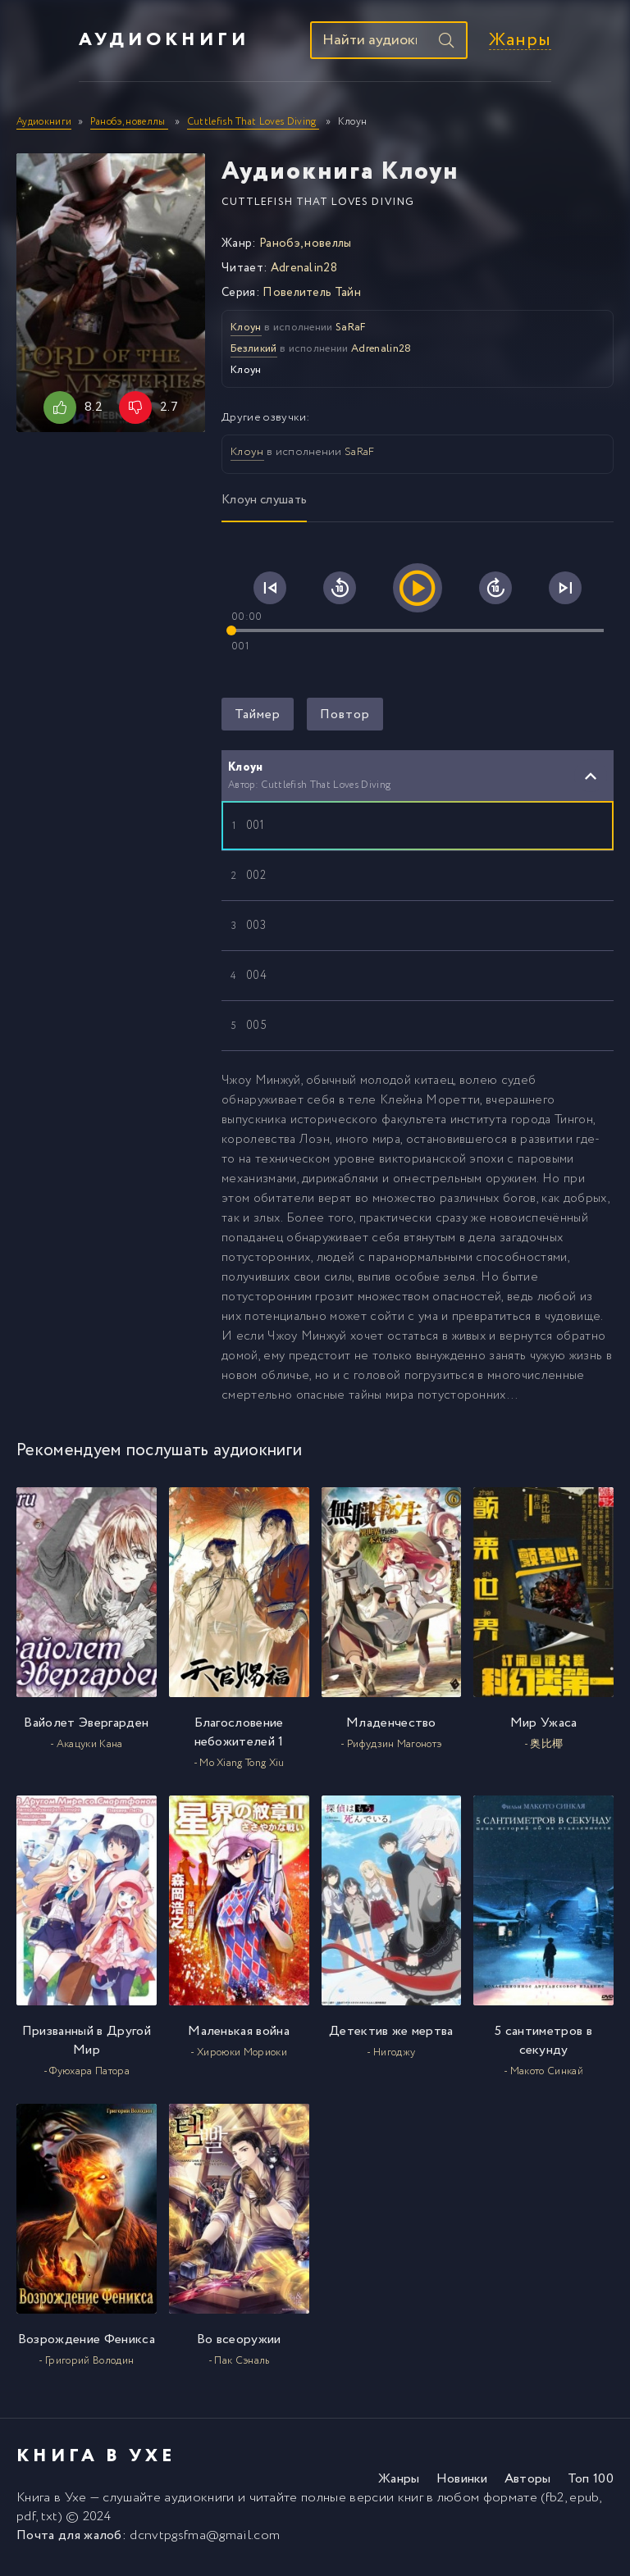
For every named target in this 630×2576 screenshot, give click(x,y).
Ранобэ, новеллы (305, 249)
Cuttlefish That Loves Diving (317, 208)
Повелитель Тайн (311, 298)
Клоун (246, 333)
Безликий (254, 354)
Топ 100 (591, 2485)
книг (410, 2504)
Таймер (258, 720)
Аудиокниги (101, 43)
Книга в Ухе (51, 2504)
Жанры (582, 43)
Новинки (462, 2485)
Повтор (345, 720)
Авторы (527, 2485)
